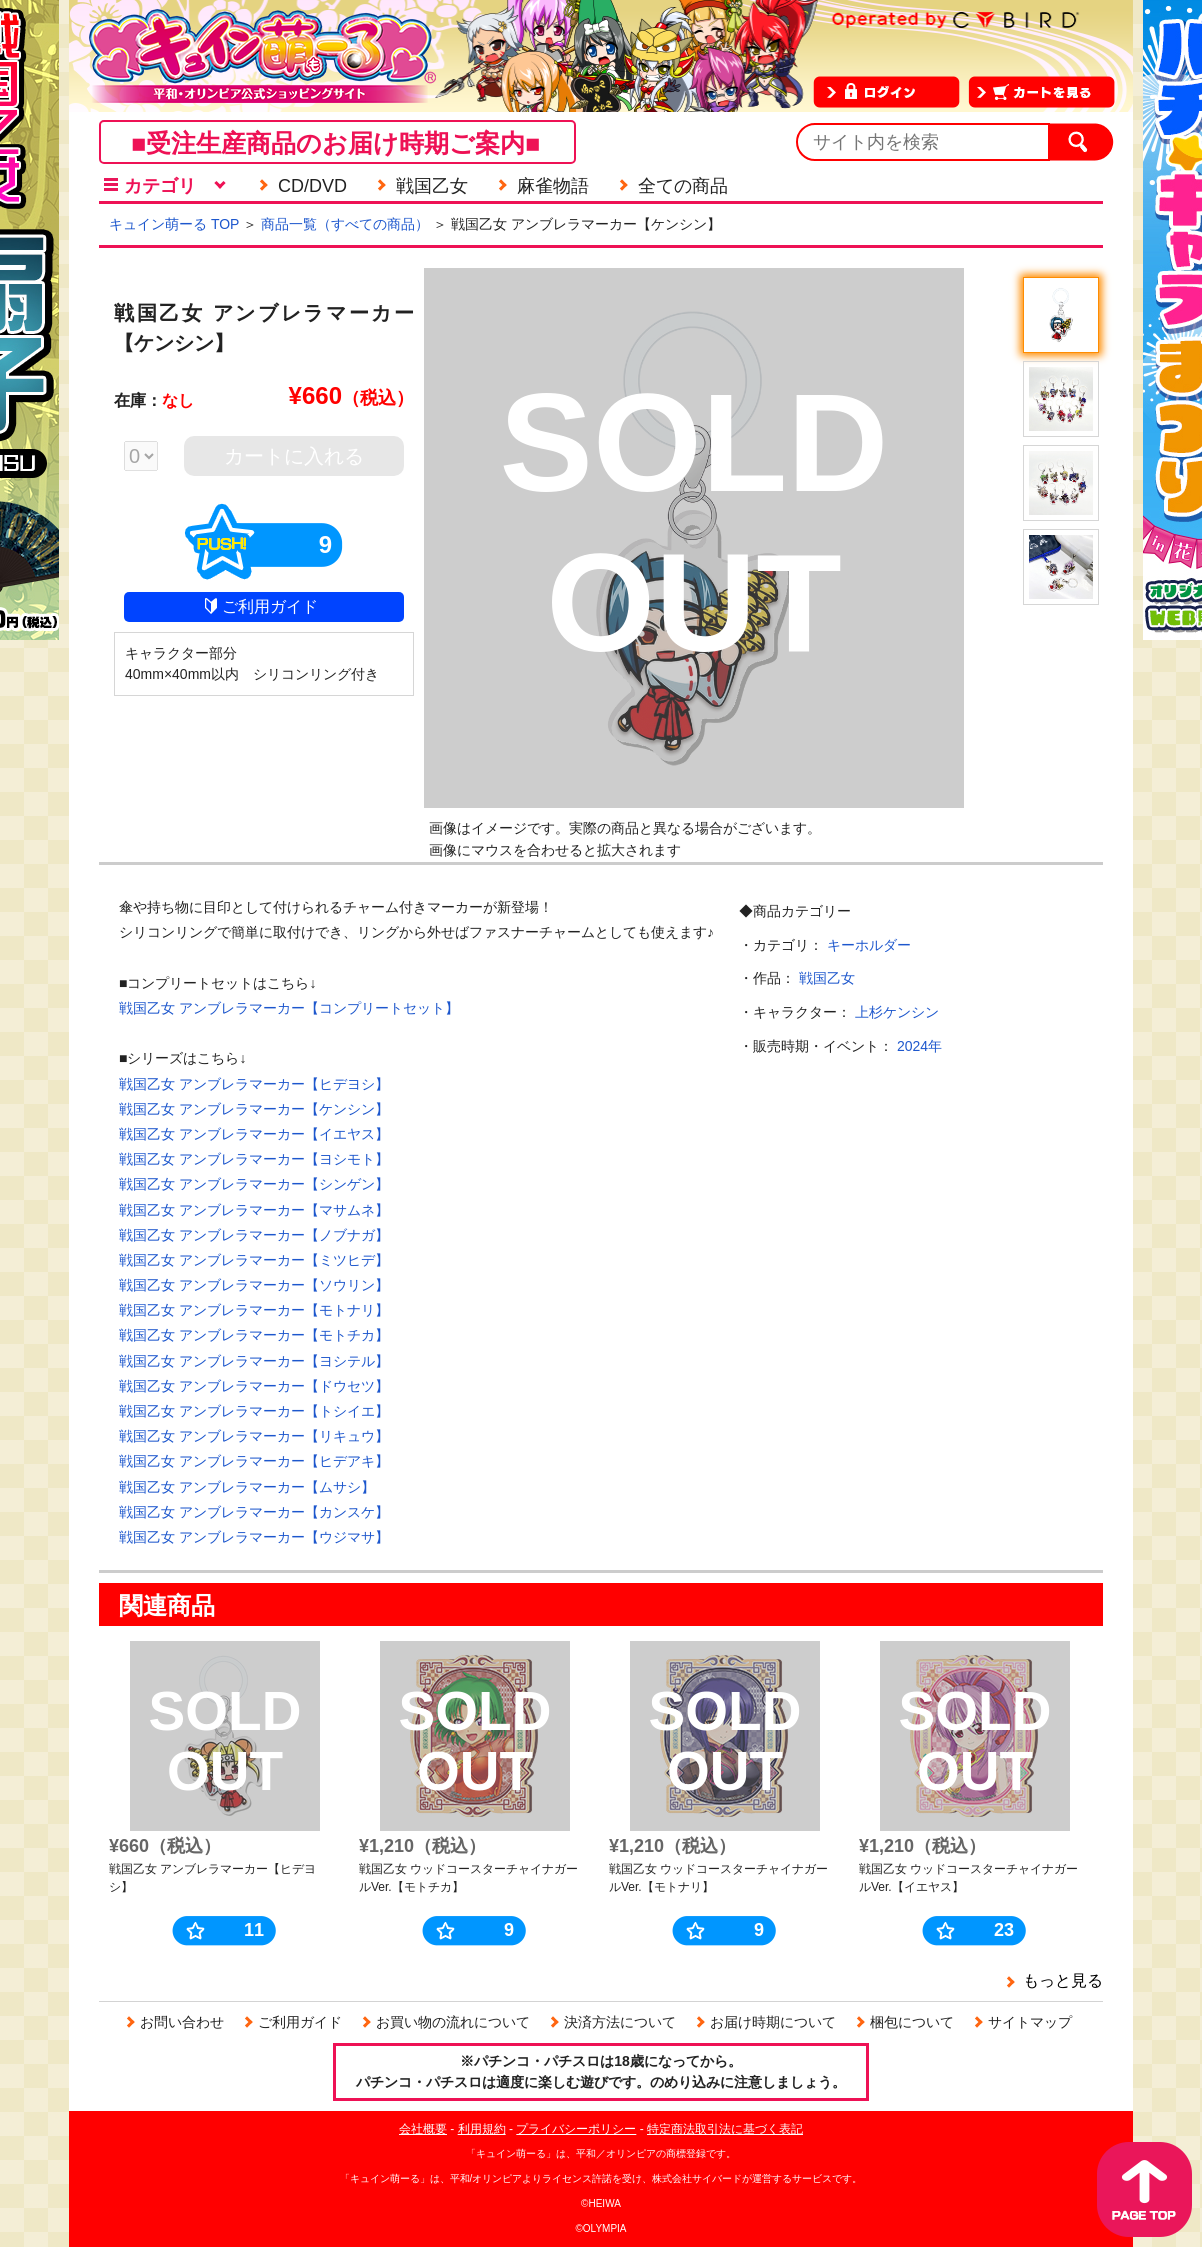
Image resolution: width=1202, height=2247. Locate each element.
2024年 (919, 1046)
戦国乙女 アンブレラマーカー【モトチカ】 (254, 1335)
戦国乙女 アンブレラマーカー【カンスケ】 (254, 1512)
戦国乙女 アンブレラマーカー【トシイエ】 (254, 1411)
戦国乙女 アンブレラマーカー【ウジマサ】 (254, 1537)
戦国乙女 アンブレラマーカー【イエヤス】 (254, 1134)
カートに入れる (294, 456)
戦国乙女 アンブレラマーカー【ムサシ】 (247, 1487)
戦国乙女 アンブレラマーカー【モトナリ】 (254, 1310)
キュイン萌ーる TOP (174, 224)
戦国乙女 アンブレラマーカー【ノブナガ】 (254, 1235)
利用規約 (482, 2129)
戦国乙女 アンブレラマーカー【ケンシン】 (254, 1109)
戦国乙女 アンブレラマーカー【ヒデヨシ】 (254, 1084)
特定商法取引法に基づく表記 (725, 2129)
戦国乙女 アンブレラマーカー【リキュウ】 (254, 1436)
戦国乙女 (827, 978)
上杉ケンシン (897, 1012)
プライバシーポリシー (576, 2129)
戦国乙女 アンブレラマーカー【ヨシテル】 (254, 1361)
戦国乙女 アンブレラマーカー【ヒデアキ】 (254, 1461)
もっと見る (1063, 1980)
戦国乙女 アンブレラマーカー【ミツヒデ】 (254, 1260)
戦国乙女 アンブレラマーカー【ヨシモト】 (254, 1159)
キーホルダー (869, 945)
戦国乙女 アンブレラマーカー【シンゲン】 (254, 1184)
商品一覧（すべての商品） (345, 224)
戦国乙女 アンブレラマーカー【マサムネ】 (254, 1210)
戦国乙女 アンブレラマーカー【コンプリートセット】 (289, 1008)
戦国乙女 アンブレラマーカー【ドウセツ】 (254, 1386)
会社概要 (423, 2129)
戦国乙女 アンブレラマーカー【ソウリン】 (254, 1285)
